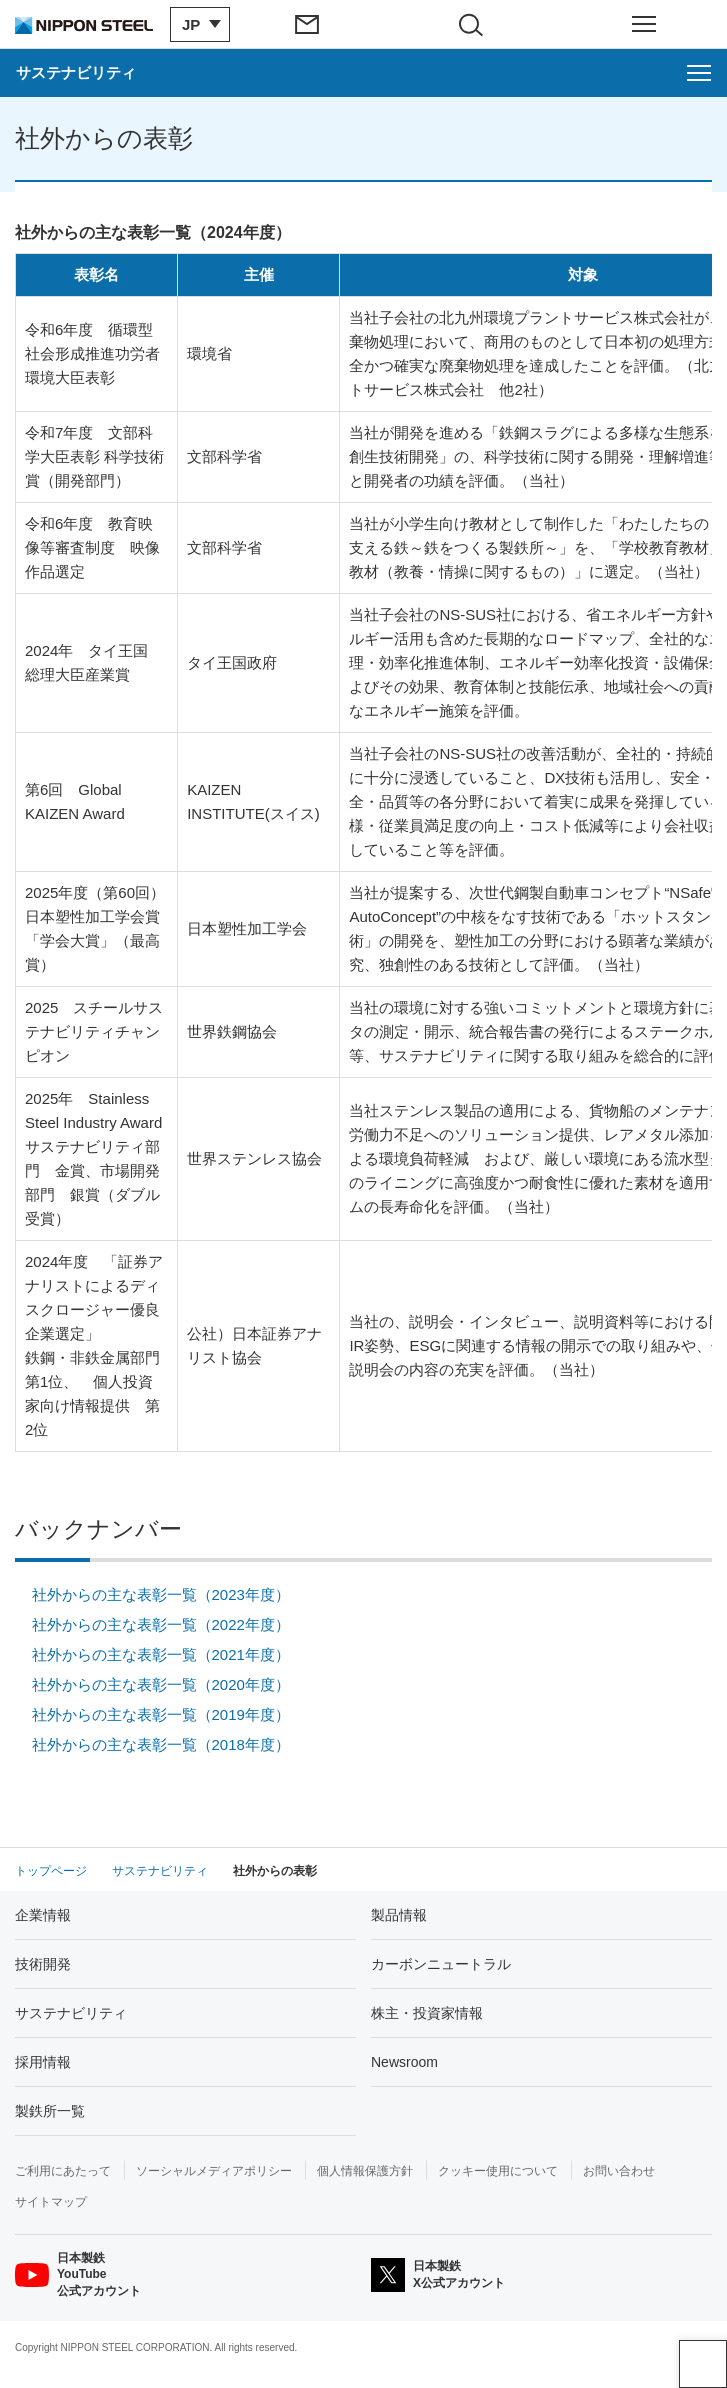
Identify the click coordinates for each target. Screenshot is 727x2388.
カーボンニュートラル (441, 1964)
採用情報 (43, 2062)
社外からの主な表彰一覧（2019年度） (161, 1714)
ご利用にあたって (63, 2171)
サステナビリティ (71, 2013)
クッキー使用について (498, 2171)
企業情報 (43, 1915)
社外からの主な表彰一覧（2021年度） (161, 1654)
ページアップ (703, 2364)
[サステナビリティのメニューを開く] (363, 73)
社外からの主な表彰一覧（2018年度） (161, 1744)
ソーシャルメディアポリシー (214, 2171)
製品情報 (399, 1915)
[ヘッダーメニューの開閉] (644, 24)
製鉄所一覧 (50, 2111)
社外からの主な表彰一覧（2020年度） (161, 1684)
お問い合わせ (619, 2171)
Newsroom (404, 2062)
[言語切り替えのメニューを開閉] (195, 24)
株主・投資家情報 (427, 2013)
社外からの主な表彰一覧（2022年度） (161, 1624)
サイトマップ (51, 2202)
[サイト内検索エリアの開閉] (478, 24)
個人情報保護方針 (365, 2171)
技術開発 (43, 1964)
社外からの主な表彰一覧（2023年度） (161, 1594)
